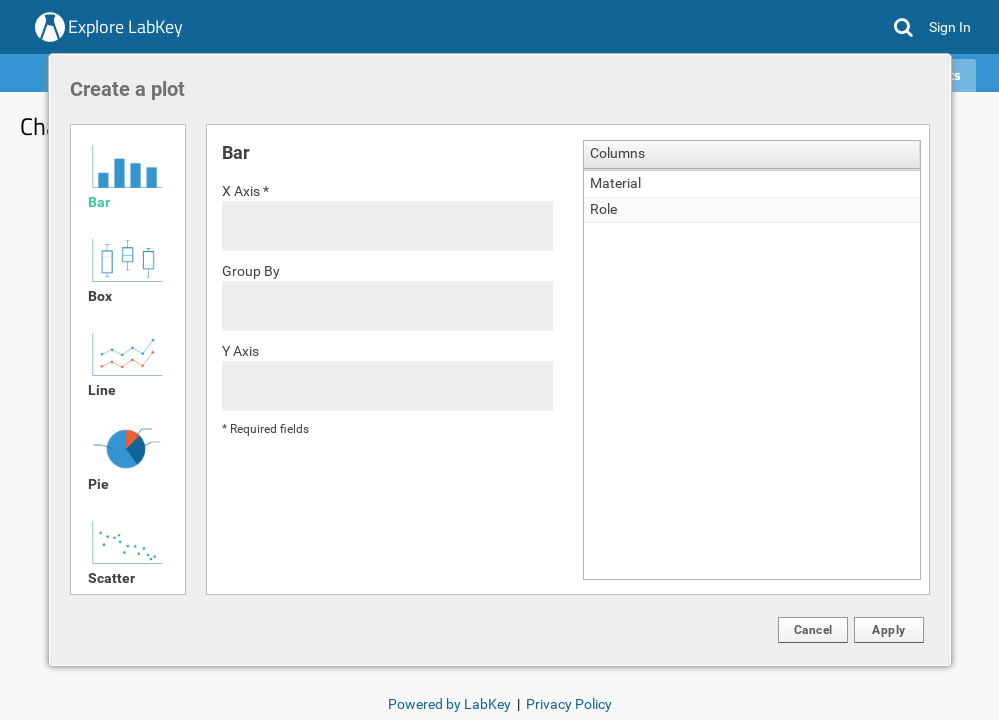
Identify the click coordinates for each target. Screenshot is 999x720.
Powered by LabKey (449, 704)
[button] (813, 630)
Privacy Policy (569, 704)
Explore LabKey (125, 26)
